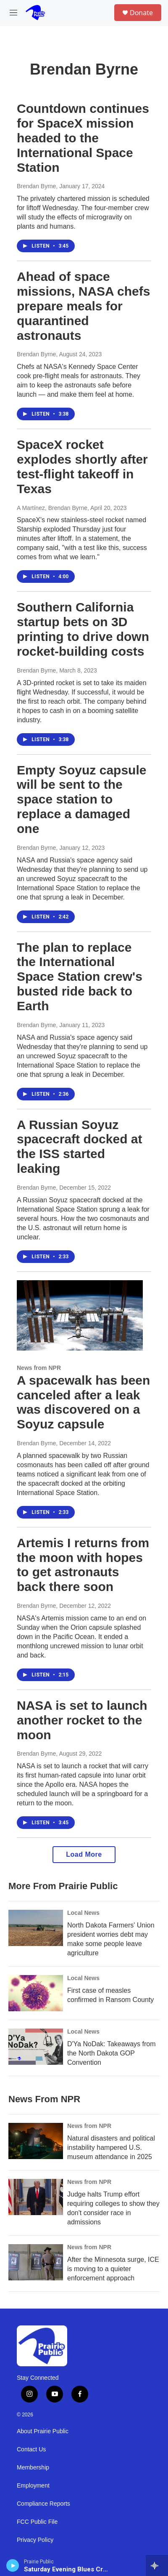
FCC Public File (37, 2522)
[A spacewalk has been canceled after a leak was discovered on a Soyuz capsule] (80, 1315)
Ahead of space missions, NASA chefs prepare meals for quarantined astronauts (83, 306)
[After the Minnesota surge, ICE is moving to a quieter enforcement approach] (35, 2262)
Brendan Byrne (36, 186)
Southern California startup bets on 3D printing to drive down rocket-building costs (83, 629)
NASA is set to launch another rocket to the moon (82, 1720)
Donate (141, 12)
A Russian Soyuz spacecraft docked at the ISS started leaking (79, 1146)
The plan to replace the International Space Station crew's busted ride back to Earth (79, 976)
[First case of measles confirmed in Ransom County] (35, 1993)
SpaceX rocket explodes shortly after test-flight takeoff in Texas (82, 466)
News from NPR (39, 1367)
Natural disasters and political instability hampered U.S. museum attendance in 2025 (111, 2147)
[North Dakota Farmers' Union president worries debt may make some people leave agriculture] (35, 1928)
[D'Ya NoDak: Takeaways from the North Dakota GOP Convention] (35, 2047)
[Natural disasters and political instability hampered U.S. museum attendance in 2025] (35, 2141)
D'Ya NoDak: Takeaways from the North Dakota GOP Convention (111, 2053)
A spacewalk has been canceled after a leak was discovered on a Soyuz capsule (83, 1402)
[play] (13, 2565)
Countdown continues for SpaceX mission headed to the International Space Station (83, 137)
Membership (33, 2467)
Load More (84, 1854)
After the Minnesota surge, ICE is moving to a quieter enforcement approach (113, 2269)
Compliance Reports (43, 2504)
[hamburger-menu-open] (14, 12)
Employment (33, 2486)
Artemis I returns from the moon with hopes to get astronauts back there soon (83, 1565)
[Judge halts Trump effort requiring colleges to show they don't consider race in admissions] (35, 2197)
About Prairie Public (42, 2431)
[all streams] (157, 2565)
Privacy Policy (35, 2540)
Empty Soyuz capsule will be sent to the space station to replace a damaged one (81, 799)
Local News (83, 1912)
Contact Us (31, 2449)
